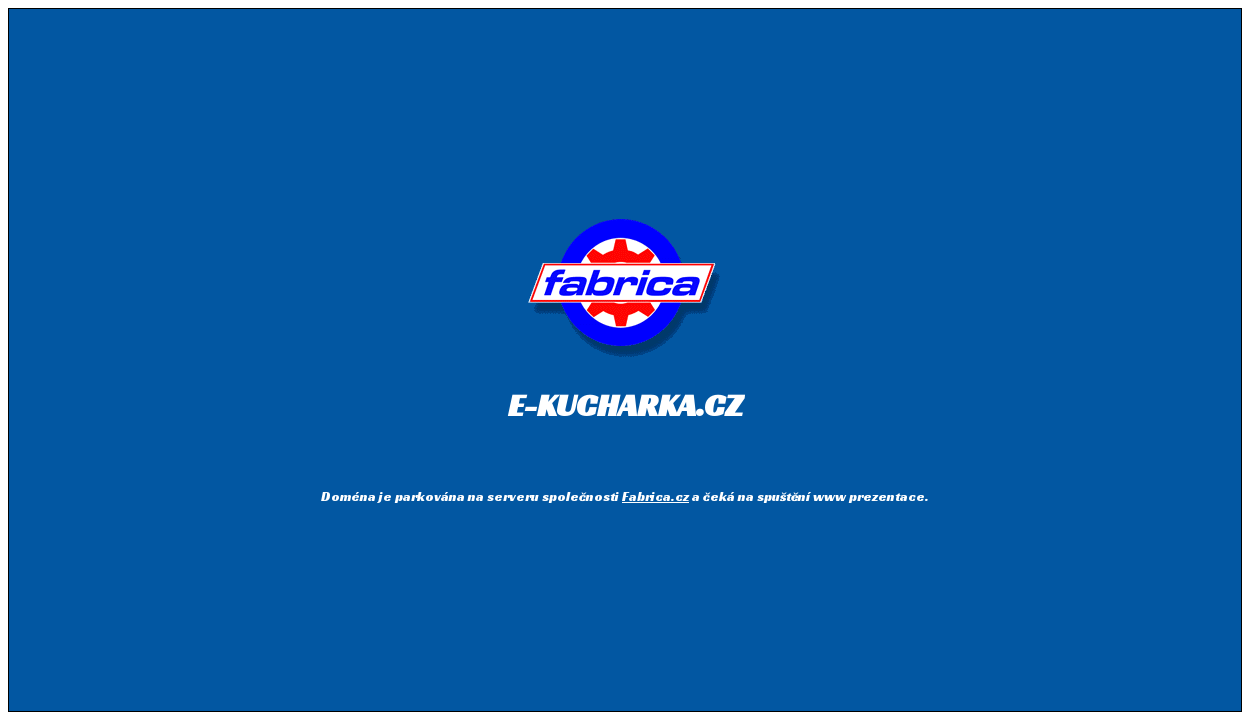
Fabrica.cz (655, 496)
